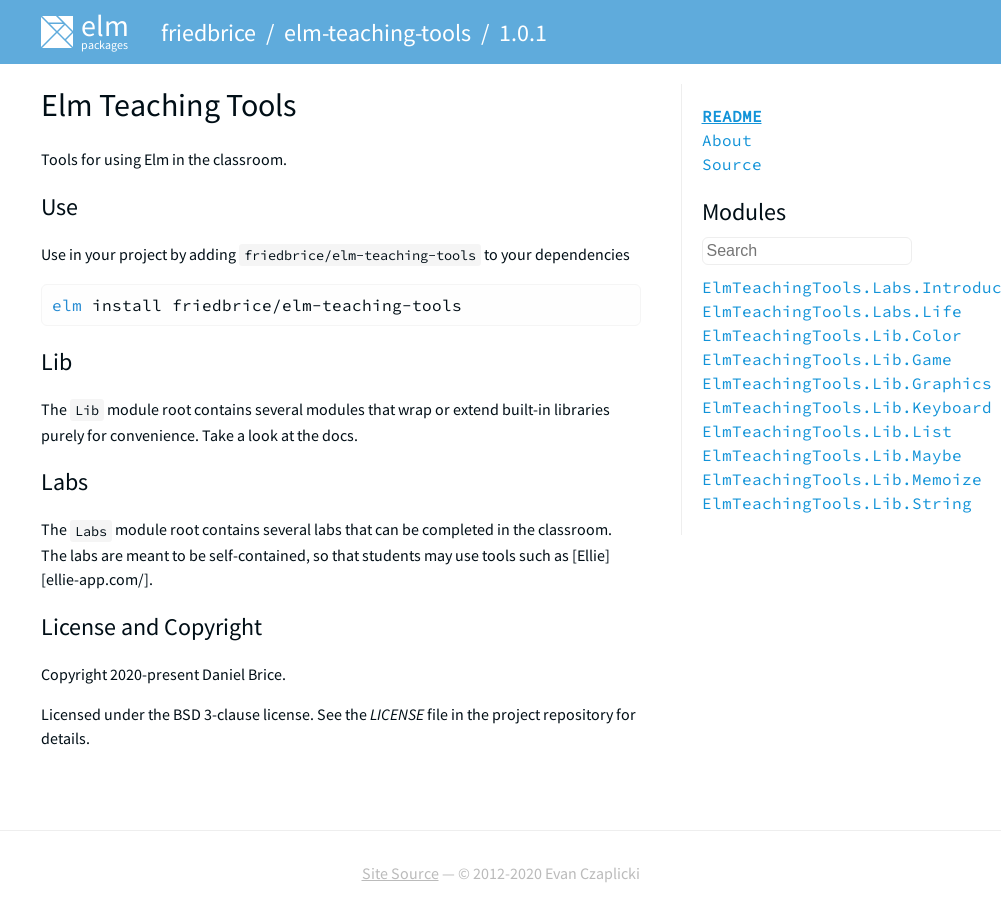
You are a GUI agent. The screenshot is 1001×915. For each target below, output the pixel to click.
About (727, 140)
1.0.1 (523, 32)
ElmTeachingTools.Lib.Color (832, 335)
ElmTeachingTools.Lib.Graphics (847, 383)
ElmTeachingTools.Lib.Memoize (842, 479)
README (732, 116)
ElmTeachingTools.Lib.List (827, 431)
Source (732, 164)
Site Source (400, 873)
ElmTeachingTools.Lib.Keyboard (847, 407)
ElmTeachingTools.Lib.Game (827, 359)
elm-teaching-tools (377, 32)
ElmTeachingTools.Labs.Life (832, 311)
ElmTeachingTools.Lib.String (837, 503)
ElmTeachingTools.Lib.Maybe (832, 455)
